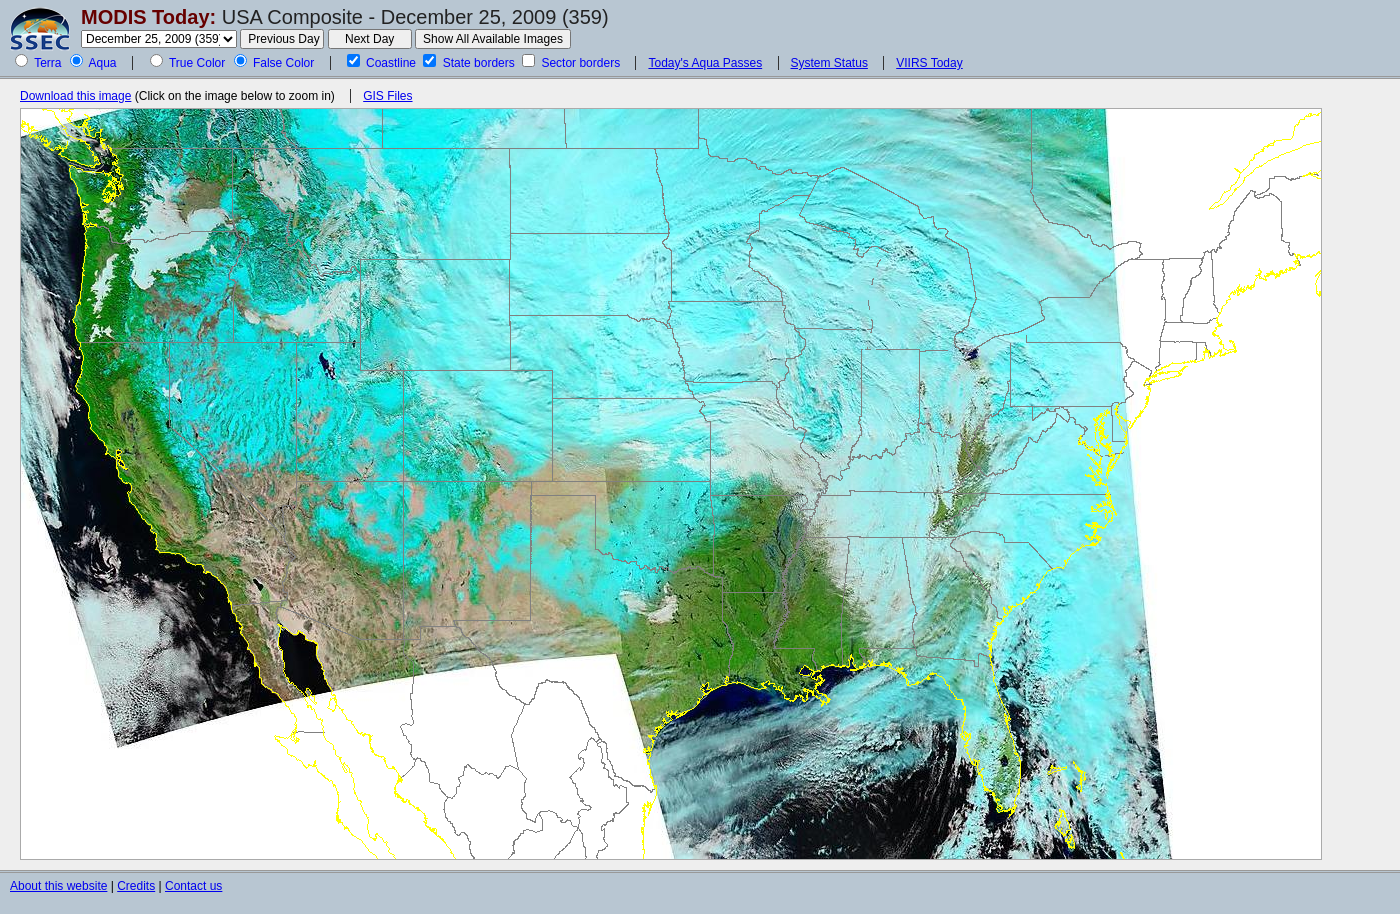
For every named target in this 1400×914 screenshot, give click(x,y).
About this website (58, 886)
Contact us (193, 886)
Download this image (75, 96)
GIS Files (387, 96)
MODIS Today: (148, 17)
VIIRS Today (929, 63)
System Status (829, 63)
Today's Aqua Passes (705, 63)
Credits (136, 886)
